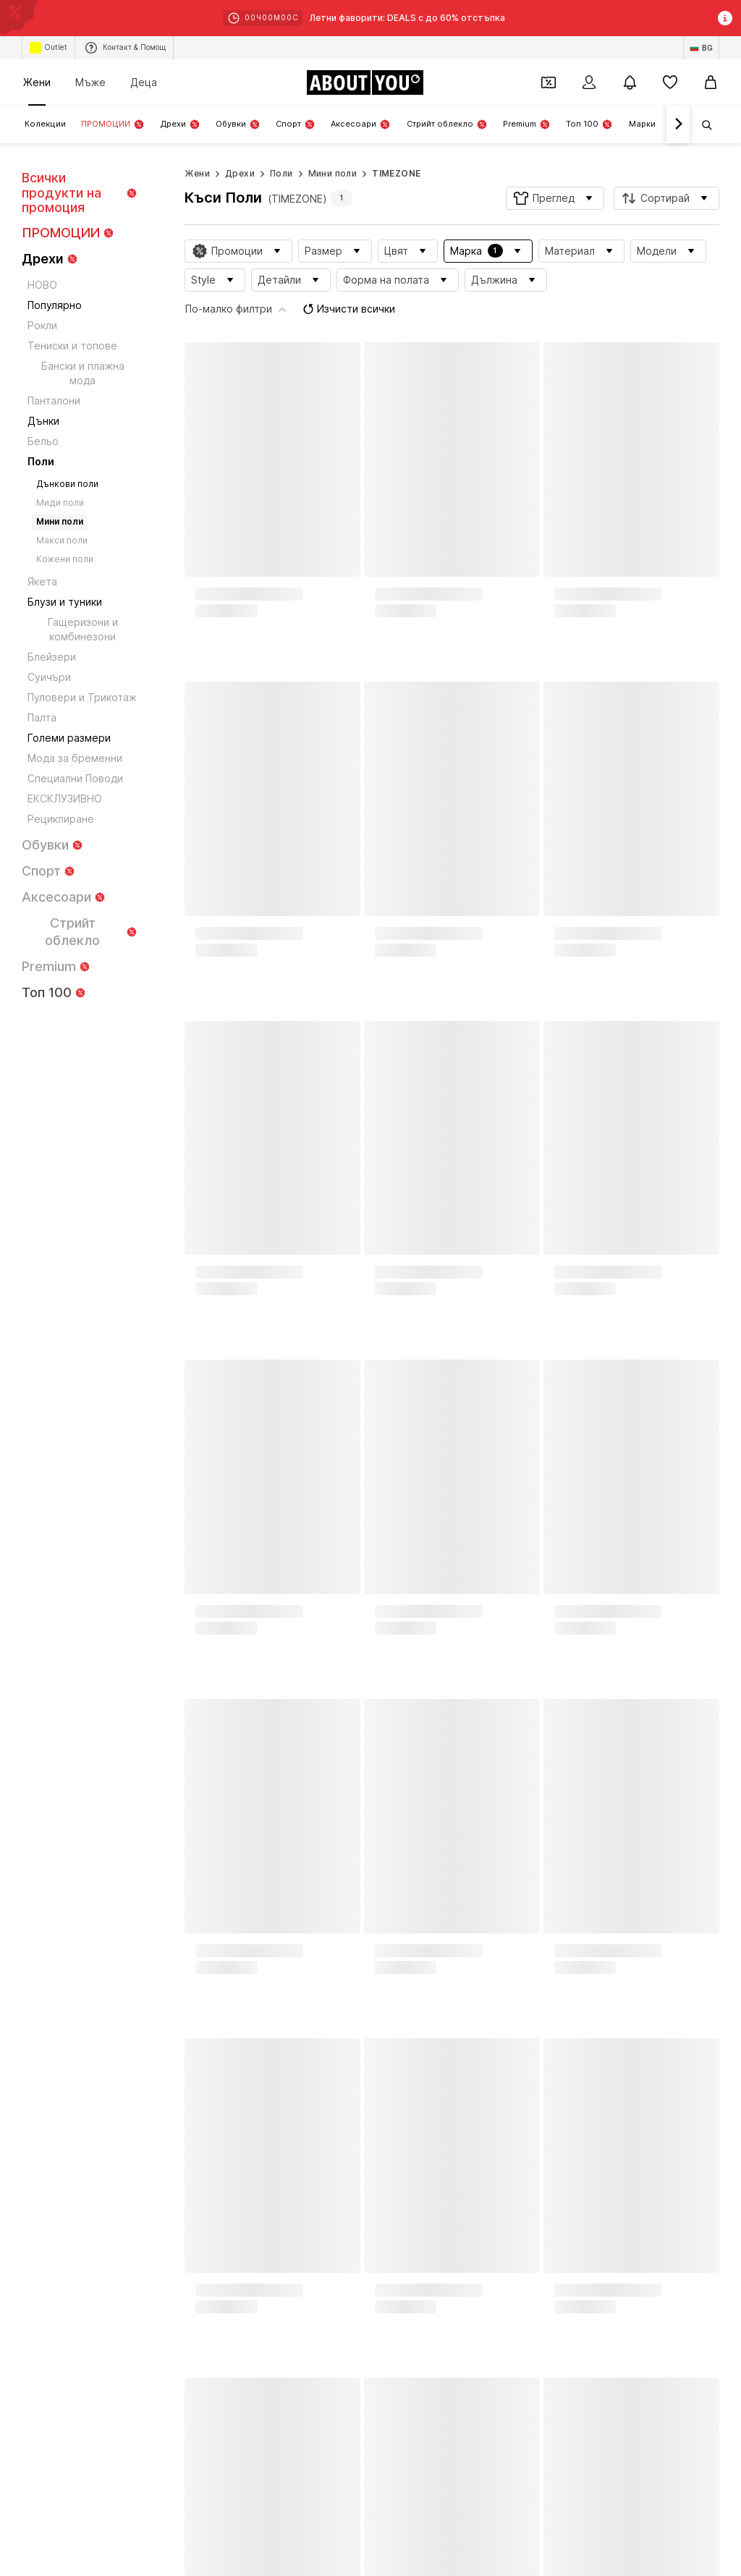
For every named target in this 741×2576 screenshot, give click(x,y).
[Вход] (589, 82)
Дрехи (240, 173)
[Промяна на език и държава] (701, 47)
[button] (555, 198)
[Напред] (678, 124)
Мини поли (332, 173)
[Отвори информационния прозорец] (725, 18)
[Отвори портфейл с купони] (548, 82)
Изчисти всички (601, 277)
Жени (37, 82)
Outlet (48, 48)
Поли (281, 173)
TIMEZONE (396, 173)
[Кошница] (710, 82)
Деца (143, 82)
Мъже (90, 82)
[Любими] (670, 82)
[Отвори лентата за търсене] (702, 125)
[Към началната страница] (365, 82)
